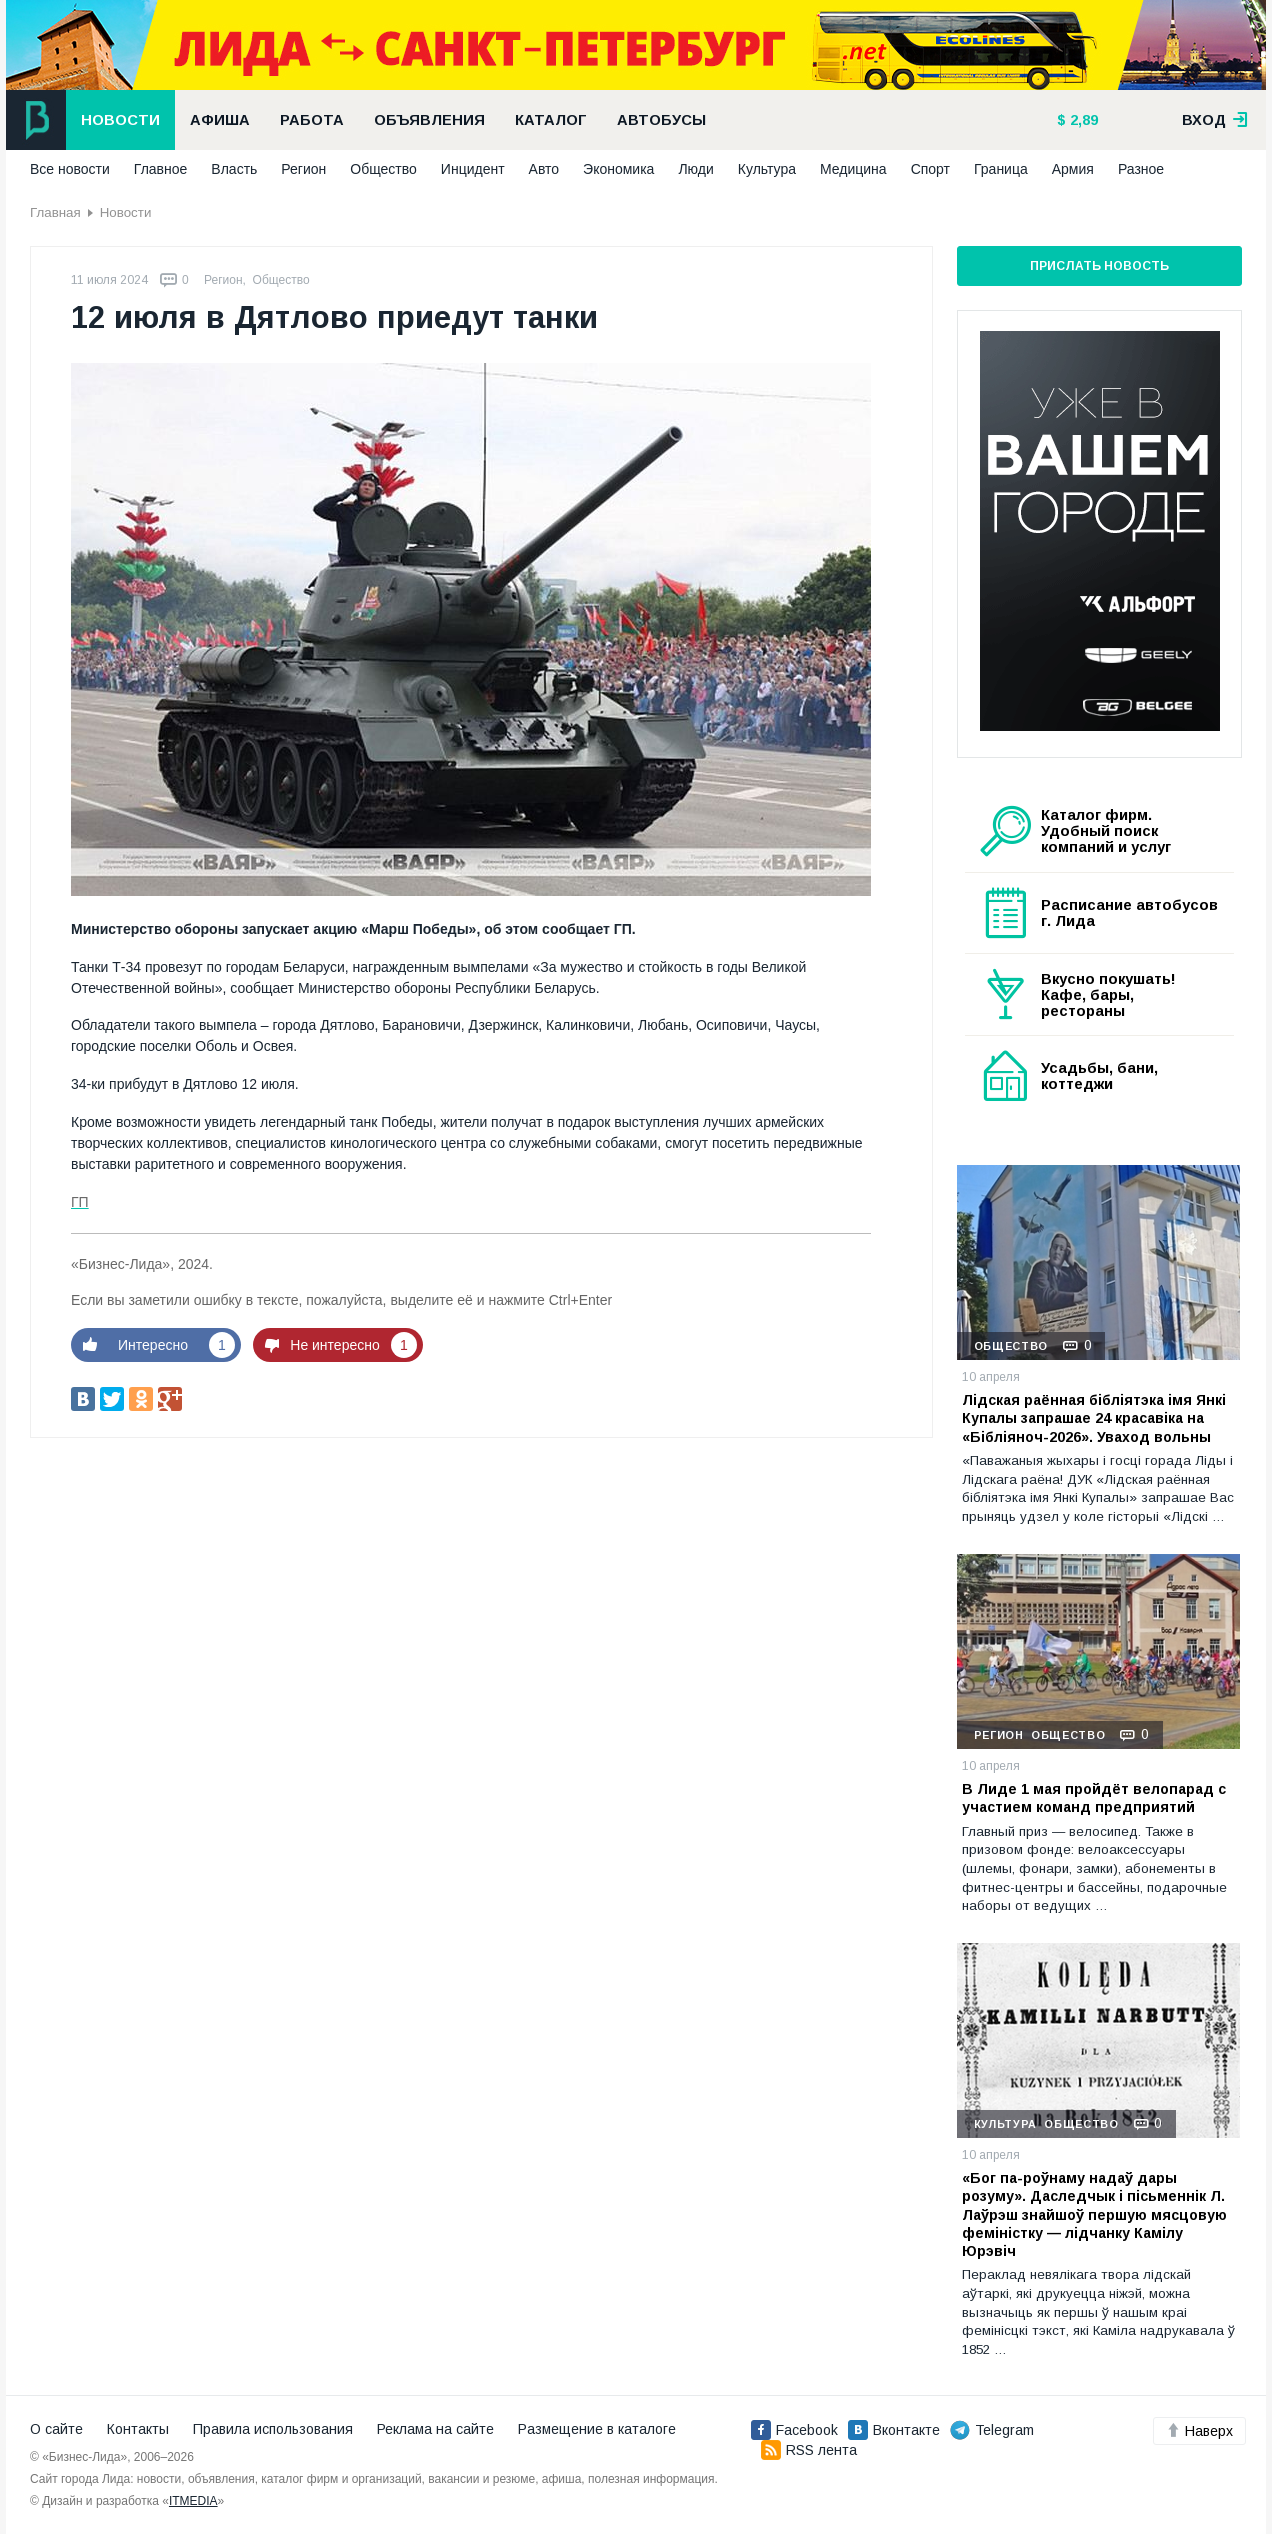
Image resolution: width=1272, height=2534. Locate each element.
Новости (120, 120)
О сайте (56, 2429)
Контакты (138, 2429)
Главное (161, 169)
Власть (234, 169)
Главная (55, 212)
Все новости (70, 169)
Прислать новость (1099, 266)
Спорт (930, 169)
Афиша (220, 120)
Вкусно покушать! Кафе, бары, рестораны (1108, 995)
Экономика (618, 169)
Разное (1141, 169)
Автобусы (661, 120)
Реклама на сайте (435, 2429)
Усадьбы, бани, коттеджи (1099, 1076)
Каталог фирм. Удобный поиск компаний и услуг (1106, 831)
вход (1215, 120)
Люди (695, 169)
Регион (303, 169)
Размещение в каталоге (597, 2429)
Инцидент (473, 169)
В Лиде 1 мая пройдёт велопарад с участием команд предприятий (1094, 1798)
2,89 (1082, 120)
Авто (544, 169)
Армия (1073, 169)
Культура (767, 169)
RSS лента (809, 2450)
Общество (383, 169)
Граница (1001, 169)
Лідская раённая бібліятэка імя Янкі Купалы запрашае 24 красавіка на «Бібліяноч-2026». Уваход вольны (1094, 1418)
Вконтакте (894, 2430)
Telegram (992, 2430)
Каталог (551, 120)
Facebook (794, 2430)
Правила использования (273, 2429)
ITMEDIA (193, 2501)
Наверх (1199, 2431)
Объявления (429, 120)
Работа (312, 120)
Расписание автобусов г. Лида (1129, 913)
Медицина (853, 169)
